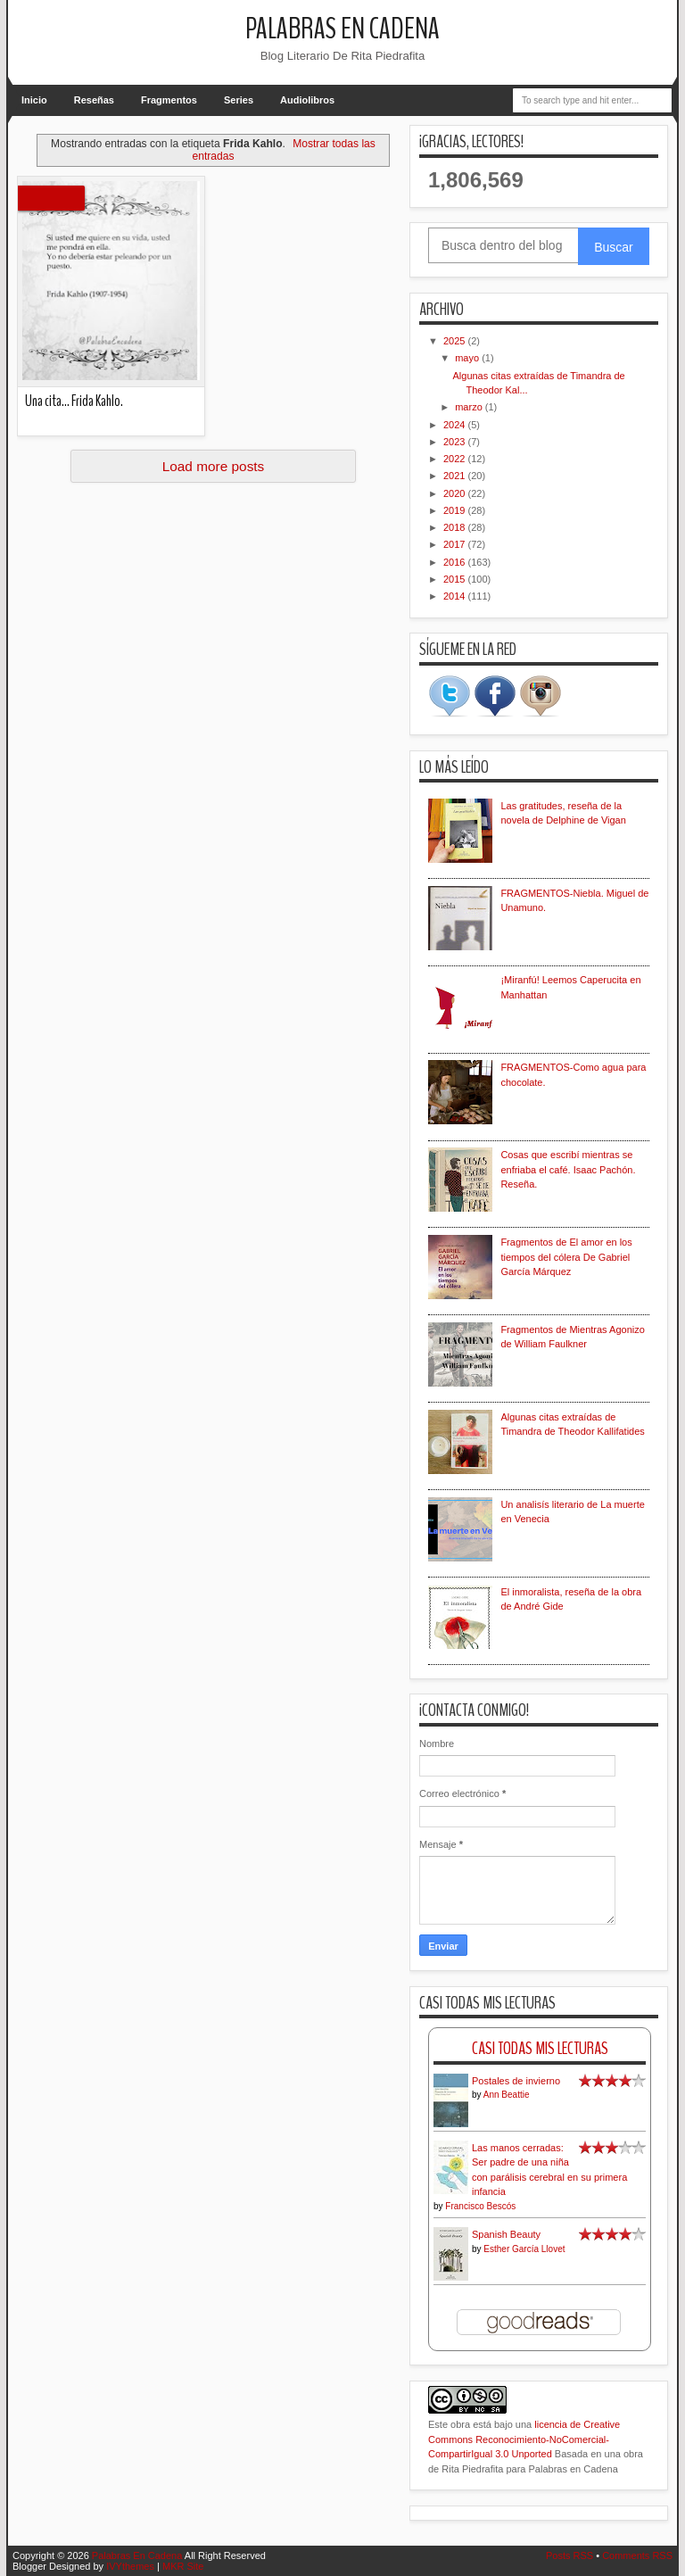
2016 (455, 562)
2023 (455, 441)
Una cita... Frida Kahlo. (74, 401)
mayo (468, 357)
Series (238, 100)
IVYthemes (130, 2566)
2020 (455, 493)
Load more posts (213, 466)
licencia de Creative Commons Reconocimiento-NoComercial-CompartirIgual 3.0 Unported (524, 2439)
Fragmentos (169, 100)
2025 (455, 340)
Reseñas (94, 100)
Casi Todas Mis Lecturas (540, 2048)
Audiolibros (307, 100)
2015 (455, 579)
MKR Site (182, 2566)
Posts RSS (569, 2555)
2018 (455, 527)
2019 (455, 510)
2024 (455, 424)
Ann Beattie (506, 2095)
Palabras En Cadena (342, 29)
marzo (470, 407)
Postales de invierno (516, 2080)
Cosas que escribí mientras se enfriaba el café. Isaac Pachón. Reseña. (567, 1169)
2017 (455, 544)
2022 (455, 458)
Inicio (34, 100)
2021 (455, 475)
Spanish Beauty (506, 2234)
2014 (455, 596)
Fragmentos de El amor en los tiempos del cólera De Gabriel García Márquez (565, 1257)
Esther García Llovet (524, 2249)
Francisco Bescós (480, 2206)
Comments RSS (637, 2555)
